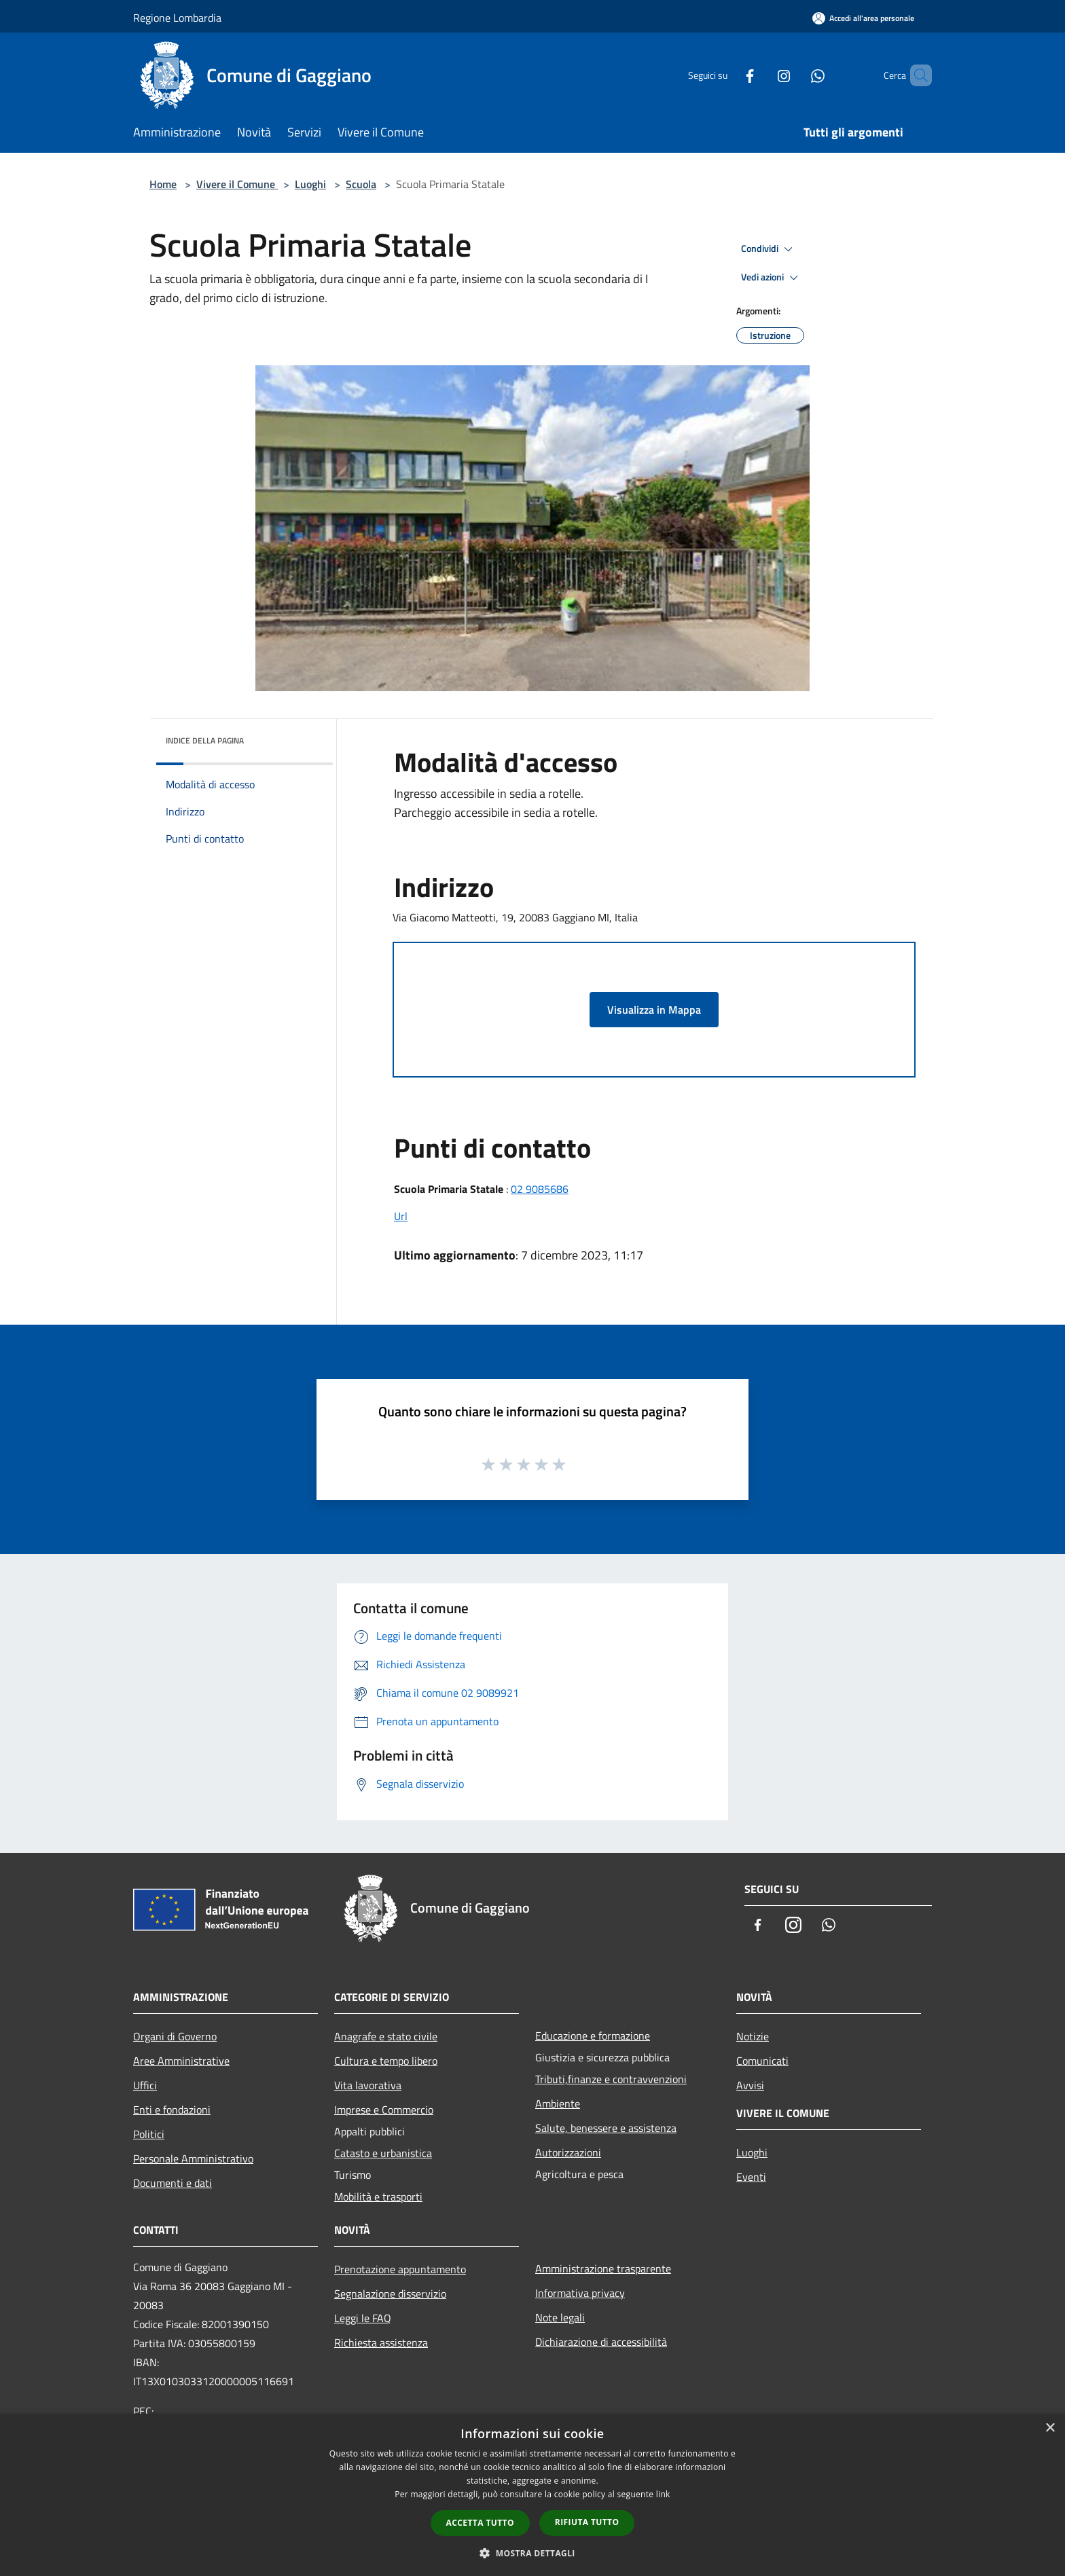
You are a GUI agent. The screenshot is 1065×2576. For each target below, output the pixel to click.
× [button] (1050, 2428)
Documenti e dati (172, 2183)
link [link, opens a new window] (663, 2494)
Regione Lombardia (177, 18)
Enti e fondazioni (172, 2109)
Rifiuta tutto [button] (587, 2522)
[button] (532, 2553)
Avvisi (750, 2085)
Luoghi (310, 184)
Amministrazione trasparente (603, 2268)
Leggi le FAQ (362, 2318)
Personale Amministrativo (193, 2158)
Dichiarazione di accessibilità (601, 2342)
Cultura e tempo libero (385, 2061)
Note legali (560, 2317)
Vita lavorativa (367, 2085)
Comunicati (762, 2061)
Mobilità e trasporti (378, 2196)
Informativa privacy (580, 2293)
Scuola (361, 184)
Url (401, 1216)
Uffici (145, 2085)
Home (163, 184)
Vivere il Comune (237, 184)
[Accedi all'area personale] (863, 18)
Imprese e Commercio (383, 2109)
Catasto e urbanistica (383, 2153)
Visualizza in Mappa (654, 1009)
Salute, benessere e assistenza (605, 2128)
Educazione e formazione (592, 2035)
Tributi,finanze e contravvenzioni (611, 2079)
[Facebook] (726, 75)
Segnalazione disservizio (390, 2293)
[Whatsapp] (794, 75)
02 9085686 (539, 1189)
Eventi (751, 2177)
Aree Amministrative (181, 2061)
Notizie (752, 2036)
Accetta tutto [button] (480, 2522)
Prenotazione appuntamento (400, 2269)
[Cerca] (915, 75)
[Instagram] (760, 75)
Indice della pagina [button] (205, 740)
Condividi (769, 249)
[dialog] (532, 2495)
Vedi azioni (771, 278)
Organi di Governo (175, 2036)
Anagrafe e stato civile (385, 2036)
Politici (148, 2134)
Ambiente (557, 2103)
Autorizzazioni (568, 2152)
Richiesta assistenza (381, 2342)
